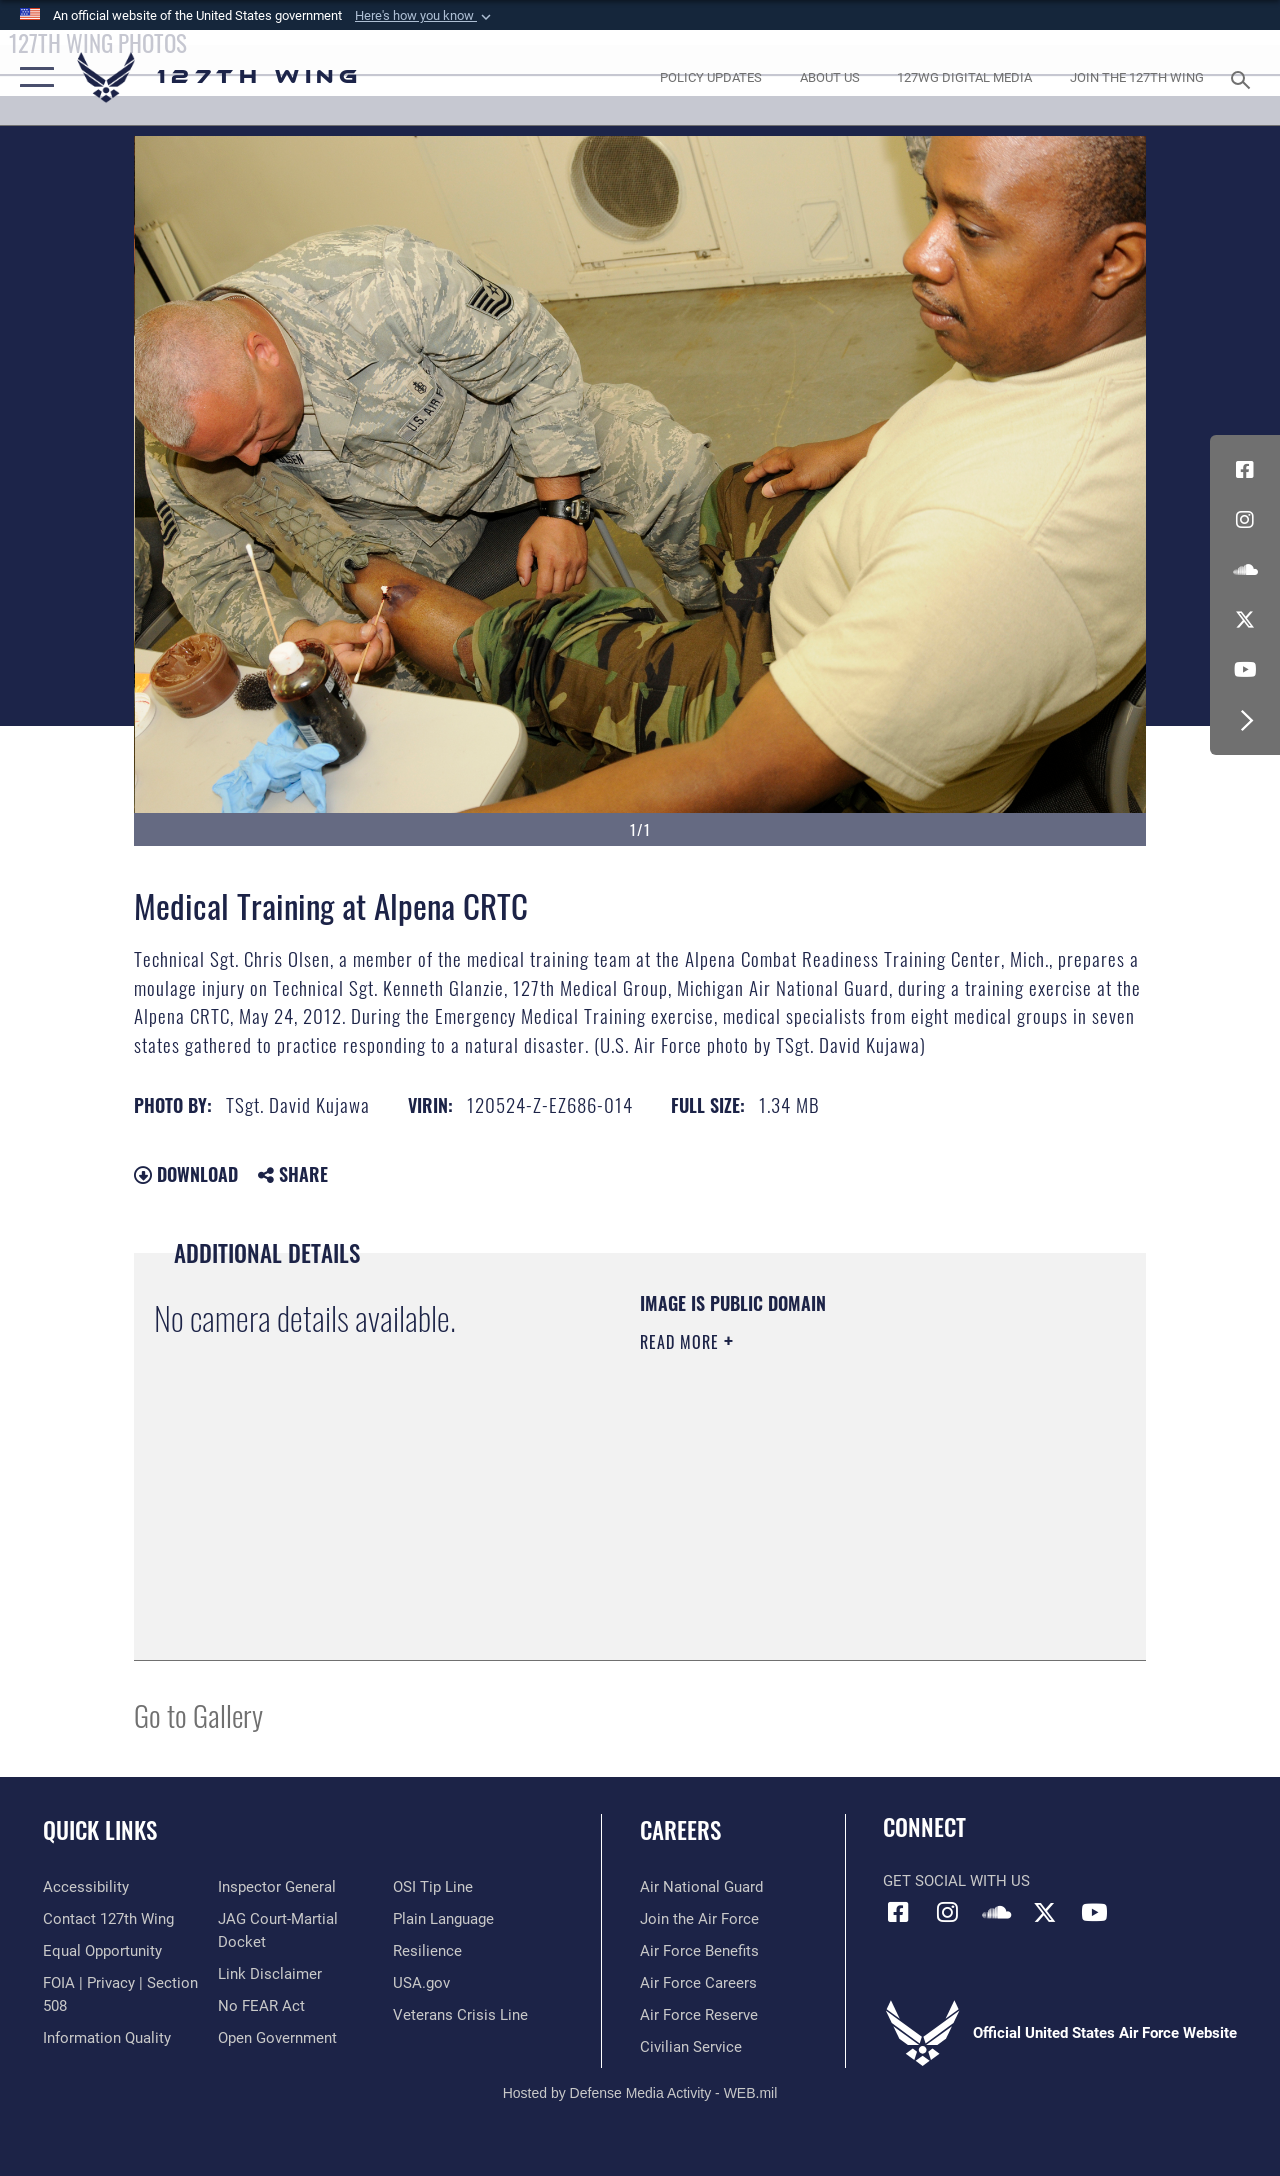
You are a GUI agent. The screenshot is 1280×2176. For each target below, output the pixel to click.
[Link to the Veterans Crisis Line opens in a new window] (460, 2015)
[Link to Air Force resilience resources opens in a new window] (427, 1951)
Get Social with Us (956, 1881)
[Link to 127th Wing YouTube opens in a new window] (1245, 670)
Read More (682, 1342)
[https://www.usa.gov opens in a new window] (421, 1983)
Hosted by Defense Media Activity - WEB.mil (640, 2093)
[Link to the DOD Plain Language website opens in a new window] (443, 1919)
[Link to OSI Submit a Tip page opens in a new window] (433, 1887)
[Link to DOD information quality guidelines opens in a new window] (107, 2038)
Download (186, 1174)
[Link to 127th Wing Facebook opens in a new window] (1245, 470)
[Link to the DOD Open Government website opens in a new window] (277, 2038)
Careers (680, 1830)
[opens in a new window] (711, 78)
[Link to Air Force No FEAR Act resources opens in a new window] (261, 2006)
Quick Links (100, 1830)
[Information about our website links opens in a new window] (270, 1974)
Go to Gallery (198, 1714)
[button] (425, 16)
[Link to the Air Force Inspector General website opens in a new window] (277, 1887)
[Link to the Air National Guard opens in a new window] (701, 1887)
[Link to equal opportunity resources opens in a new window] (102, 1951)
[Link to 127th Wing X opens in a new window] (1245, 620)
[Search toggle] (1244, 77)
